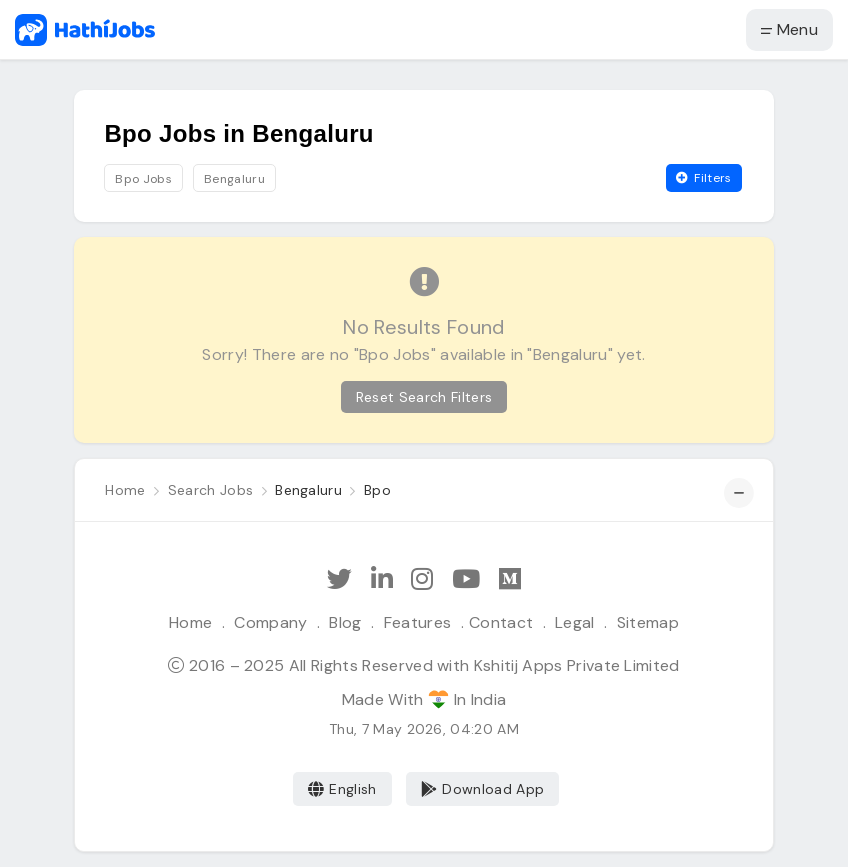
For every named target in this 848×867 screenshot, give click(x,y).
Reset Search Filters (424, 397)
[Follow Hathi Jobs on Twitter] (339, 579)
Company (270, 622)
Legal (575, 622)
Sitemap (648, 622)
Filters (704, 178)
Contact (501, 622)
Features (418, 622)
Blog (345, 622)
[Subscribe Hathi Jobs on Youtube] (466, 579)
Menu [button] (789, 29)
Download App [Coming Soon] (482, 789)
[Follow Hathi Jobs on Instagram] (422, 579)
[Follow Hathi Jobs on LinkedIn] (382, 579)
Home (190, 622)
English (342, 789)
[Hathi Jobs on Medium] (510, 579)
